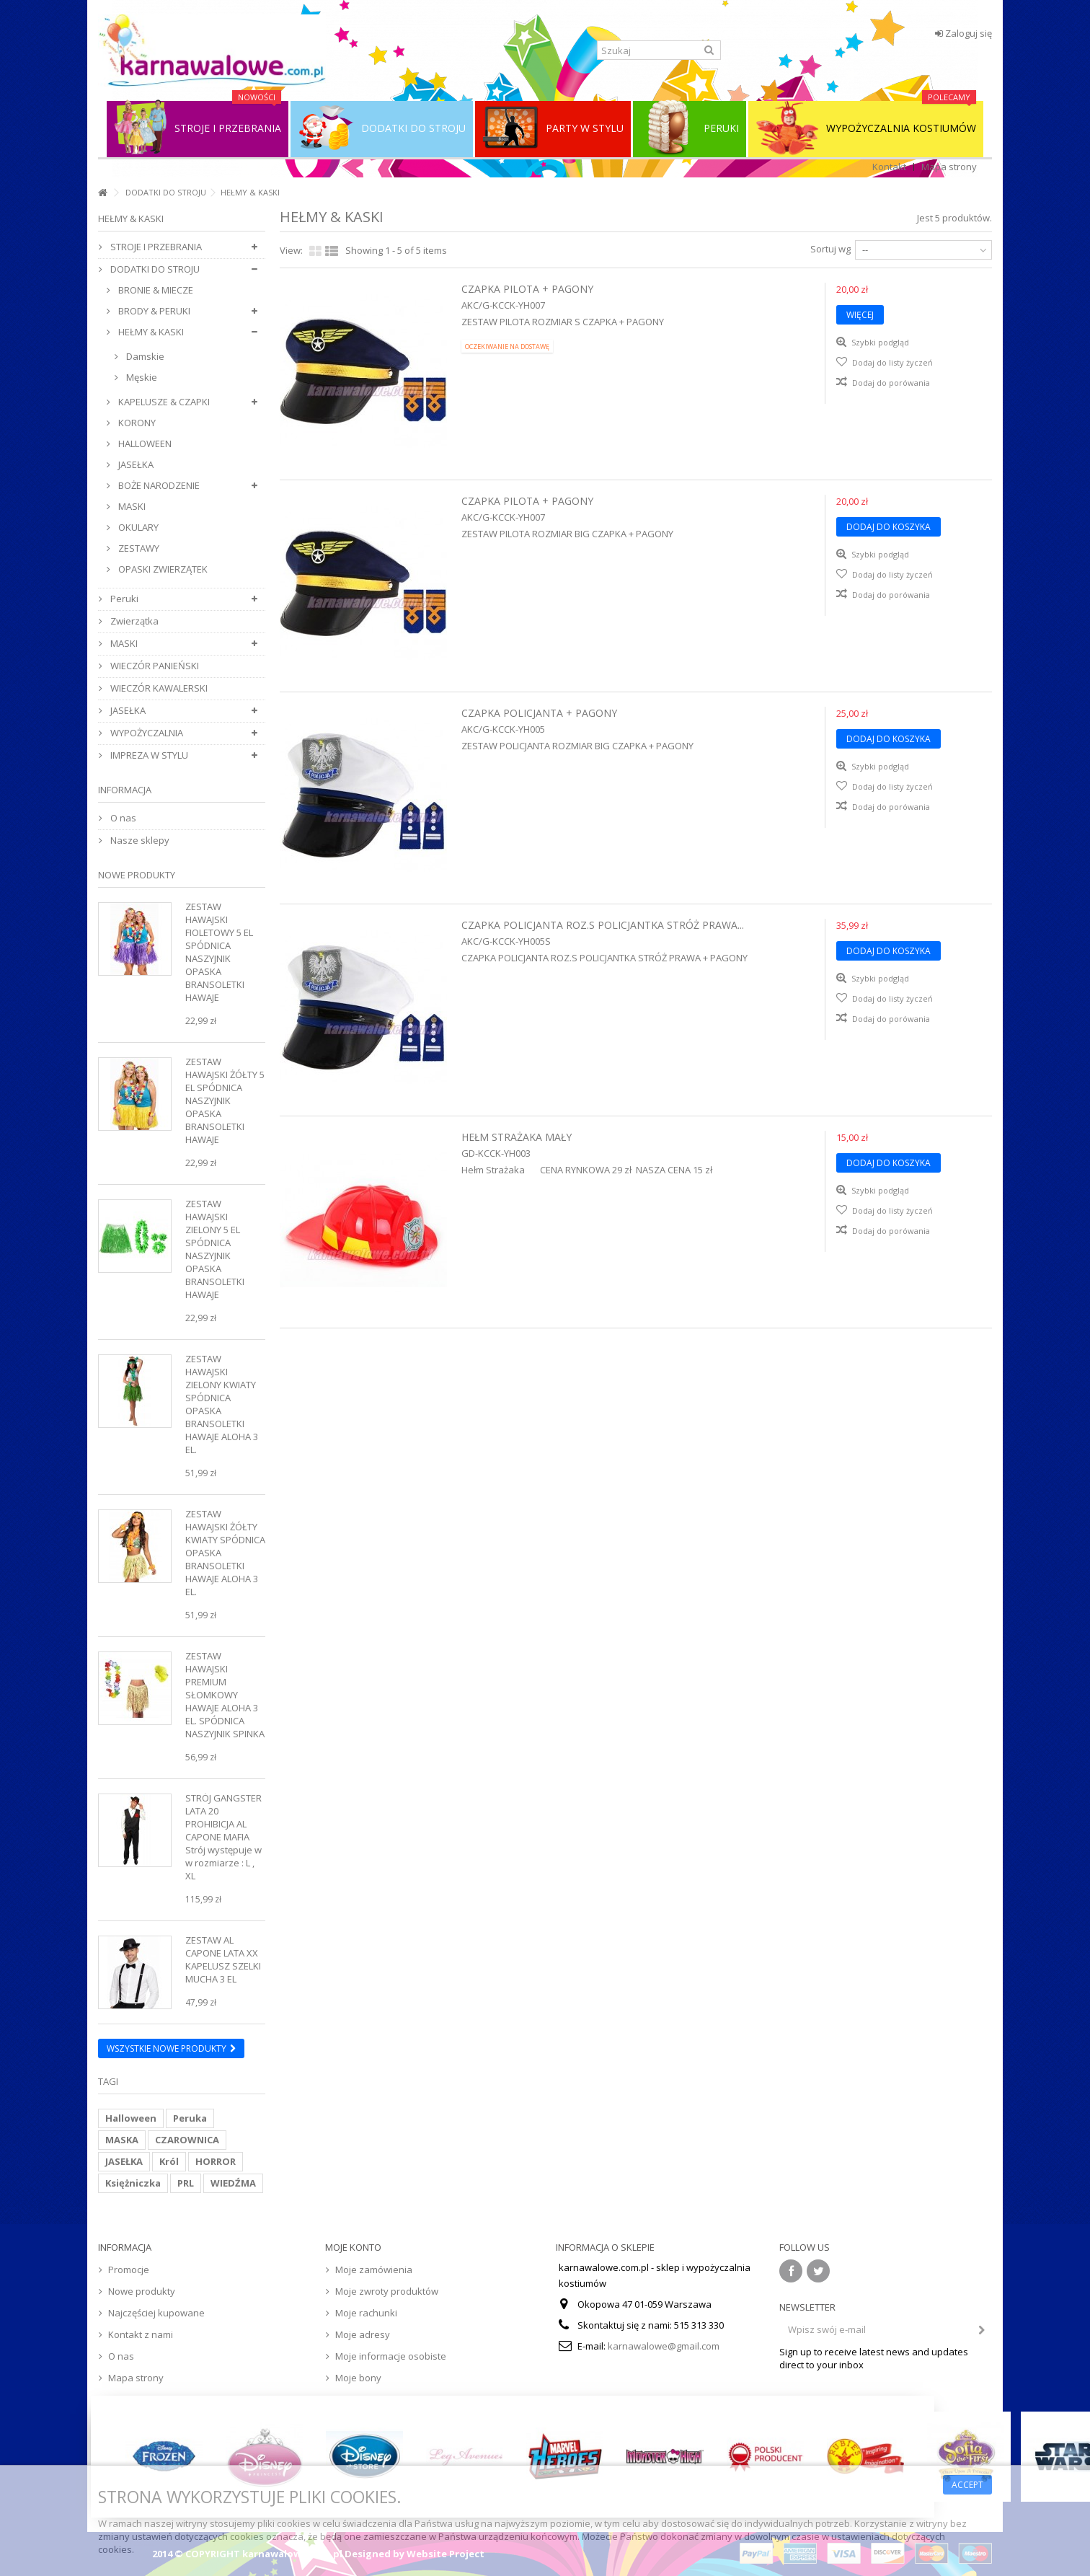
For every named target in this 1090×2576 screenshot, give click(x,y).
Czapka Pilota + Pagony (527, 289)
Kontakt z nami (140, 2334)
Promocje (128, 2269)
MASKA (121, 2139)
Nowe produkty (136, 874)
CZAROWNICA (187, 2139)
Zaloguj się (963, 33)
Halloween (130, 2118)
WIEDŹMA (233, 2182)
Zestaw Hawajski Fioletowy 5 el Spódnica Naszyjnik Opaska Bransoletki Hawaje (219, 952)
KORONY (136, 422)
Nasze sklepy (138, 840)
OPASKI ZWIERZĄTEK (162, 569)
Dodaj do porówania (891, 382)
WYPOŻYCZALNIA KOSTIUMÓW (866, 128)
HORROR (215, 2161)
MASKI (131, 506)
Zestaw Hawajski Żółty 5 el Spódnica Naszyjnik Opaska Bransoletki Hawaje (225, 1100)
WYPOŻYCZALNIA (145, 732)
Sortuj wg (830, 248)
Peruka (190, 2118)
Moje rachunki (366, 2312)
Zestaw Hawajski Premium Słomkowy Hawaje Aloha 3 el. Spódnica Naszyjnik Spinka (225, 1694)
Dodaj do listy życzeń (891, 362)
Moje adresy (362, 2334)
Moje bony (358, 2377)
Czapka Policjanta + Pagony (539, 713)
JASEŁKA (135, 464)
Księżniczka (133, 2182)
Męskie (140, 377)
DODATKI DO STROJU (165, 192)
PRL (185, 2182)
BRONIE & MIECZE (154, 289)
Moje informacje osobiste (390, 2356)
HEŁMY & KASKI (150, 331)
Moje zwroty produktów (386, 2291)
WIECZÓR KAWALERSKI (158, 688)
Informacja (124, 789)
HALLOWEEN (144, 443)
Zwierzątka (133, 620)
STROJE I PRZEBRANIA (155, 246)
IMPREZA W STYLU (148, 755)
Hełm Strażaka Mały (516, 1137)
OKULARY (137, 527)
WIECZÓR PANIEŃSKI (153, 665)
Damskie (144, 356)
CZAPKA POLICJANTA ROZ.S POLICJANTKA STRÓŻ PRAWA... (602, 925)
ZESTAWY (137, 548)
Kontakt (889, 166)
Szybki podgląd (879, 342)
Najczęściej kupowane (156, 2312)
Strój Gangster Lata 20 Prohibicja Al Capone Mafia (223, 1817)
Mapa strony (949, 166)
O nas (122, 817)
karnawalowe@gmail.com (663, 2345)
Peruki (123, 598)
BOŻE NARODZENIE (158, 485)
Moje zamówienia (373, 2269)
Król (169, 2161)
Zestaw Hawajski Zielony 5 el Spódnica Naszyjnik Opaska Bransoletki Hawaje (214, 1249)
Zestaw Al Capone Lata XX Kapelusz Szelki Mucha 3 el (223, 1959)
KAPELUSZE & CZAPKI (163, 401)
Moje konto (353, 2247)
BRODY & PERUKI (153, 310)
